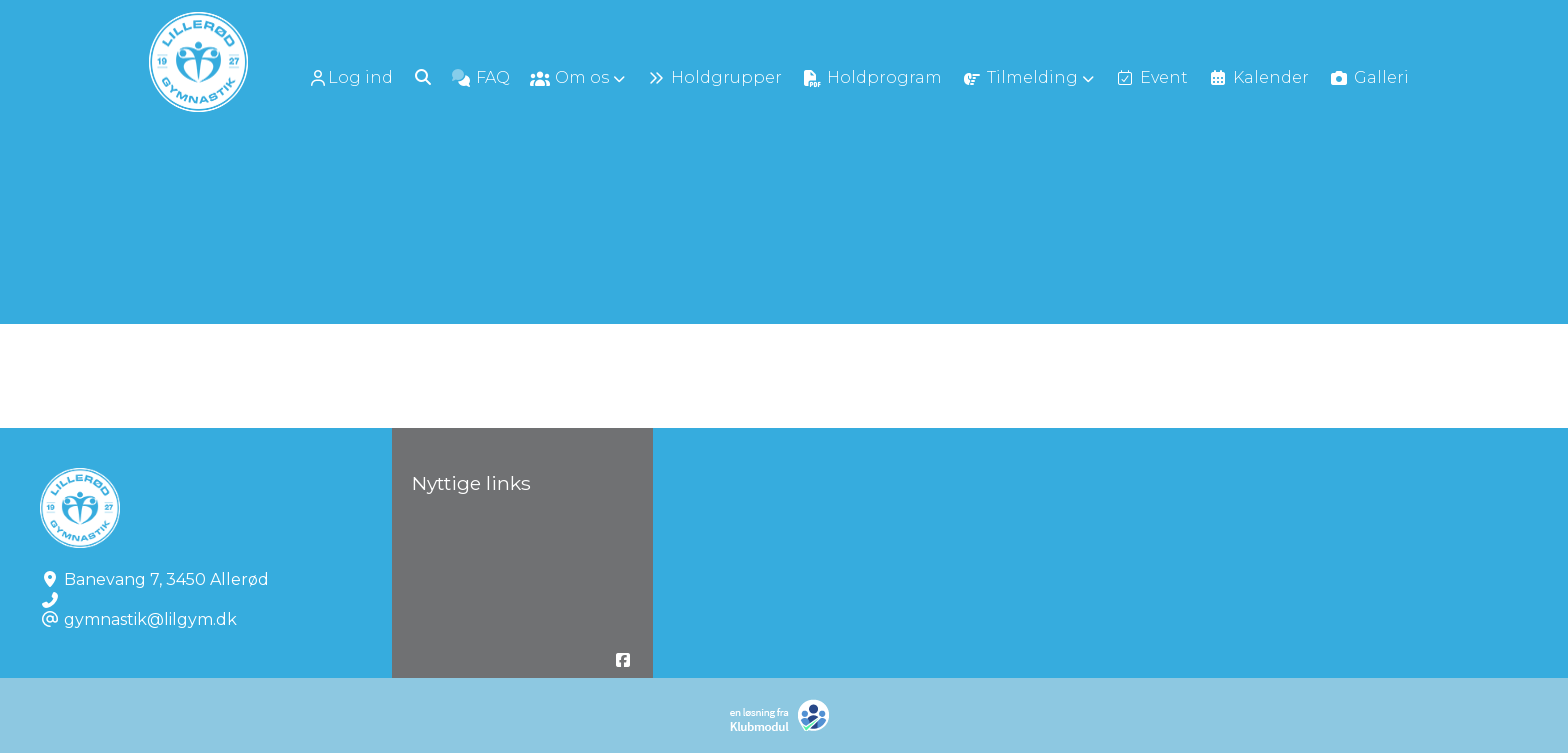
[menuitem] (352, 77)
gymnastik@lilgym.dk (150, 619)
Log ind (350, 78)
